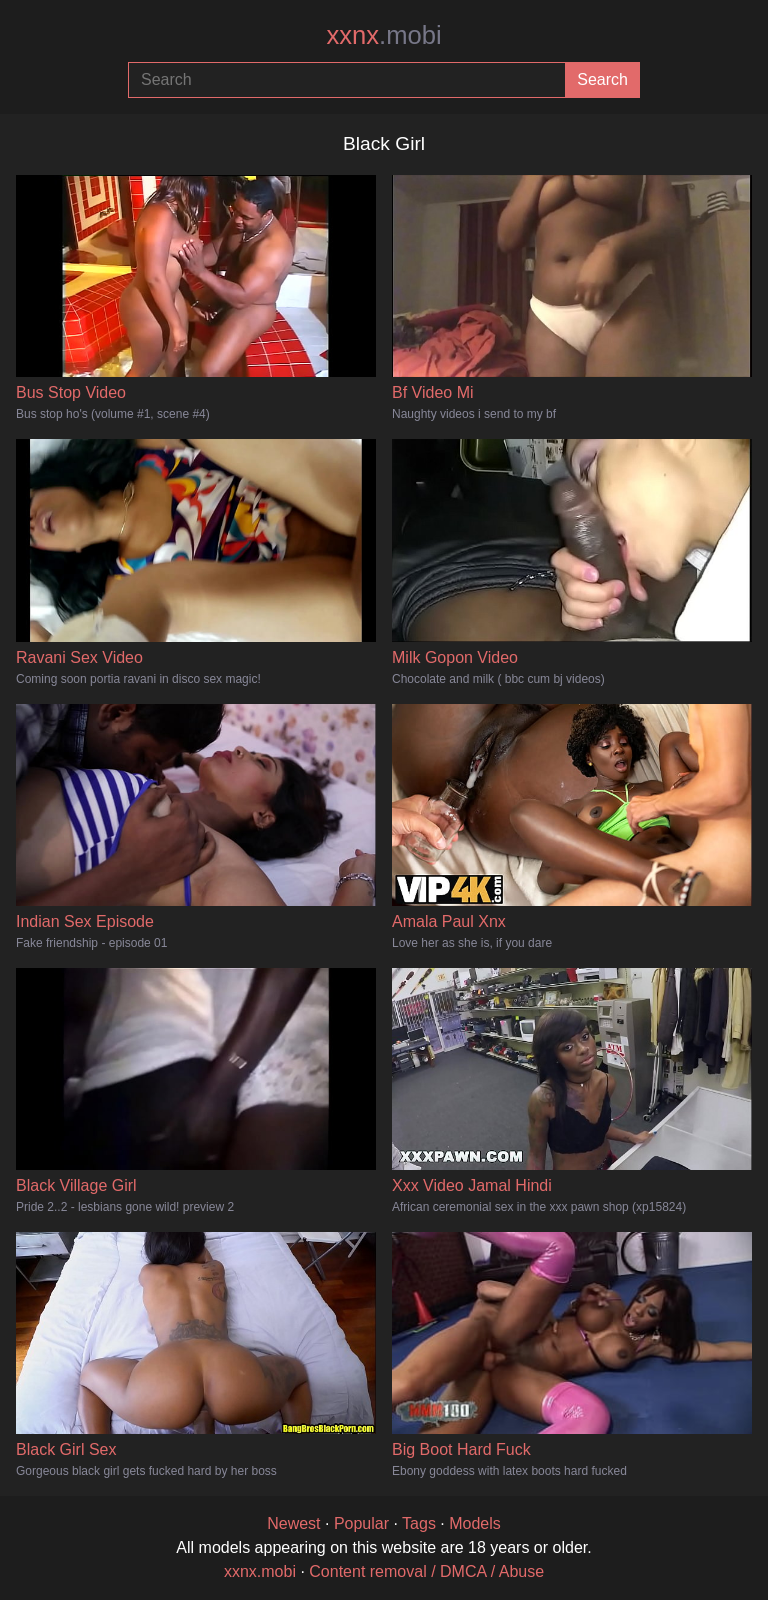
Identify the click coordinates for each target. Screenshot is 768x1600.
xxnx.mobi (260, 1571)
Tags (419, 1523)
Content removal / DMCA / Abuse (426, 1571)
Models (475, 1523)
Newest (293, 1523)
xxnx (383, 35)
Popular (361, 1523)
